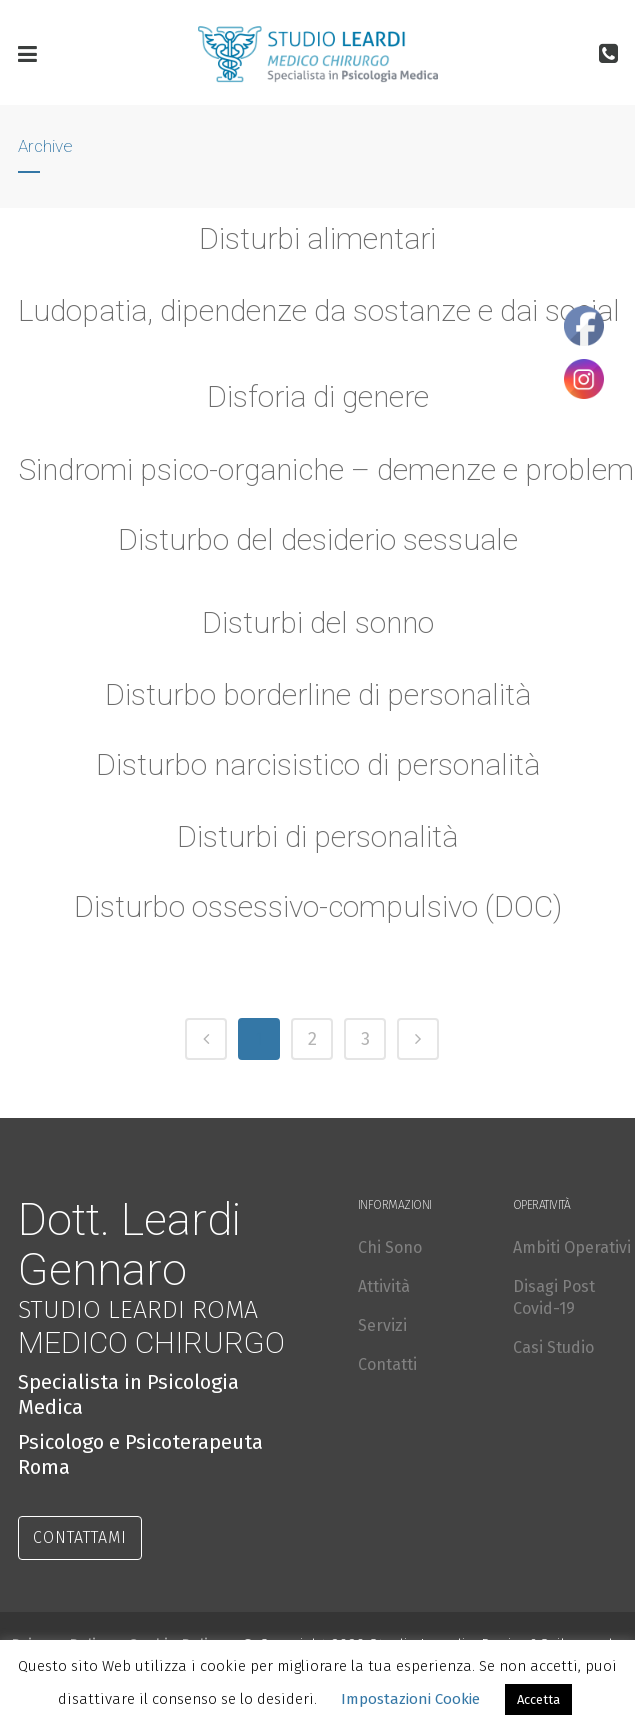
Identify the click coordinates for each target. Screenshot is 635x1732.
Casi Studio (553, 1347)
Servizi (382, 1325)
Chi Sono (390, 1247)
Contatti (387, 1364)
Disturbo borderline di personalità (317, 698)
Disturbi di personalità (317, 840)
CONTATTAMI (80, 1537)
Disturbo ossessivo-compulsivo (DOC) (317, 910)
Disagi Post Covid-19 (554, 1297)
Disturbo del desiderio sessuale (318, 539)
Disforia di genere (318, 396)
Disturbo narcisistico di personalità (318, 768)
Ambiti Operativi (572, 1247)
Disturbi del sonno (317, 626)
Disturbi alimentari (317, 238)
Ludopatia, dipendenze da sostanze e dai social (319, 310)
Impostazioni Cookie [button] (410, 1699)
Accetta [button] (538, 1699)
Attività (384, 1286)
